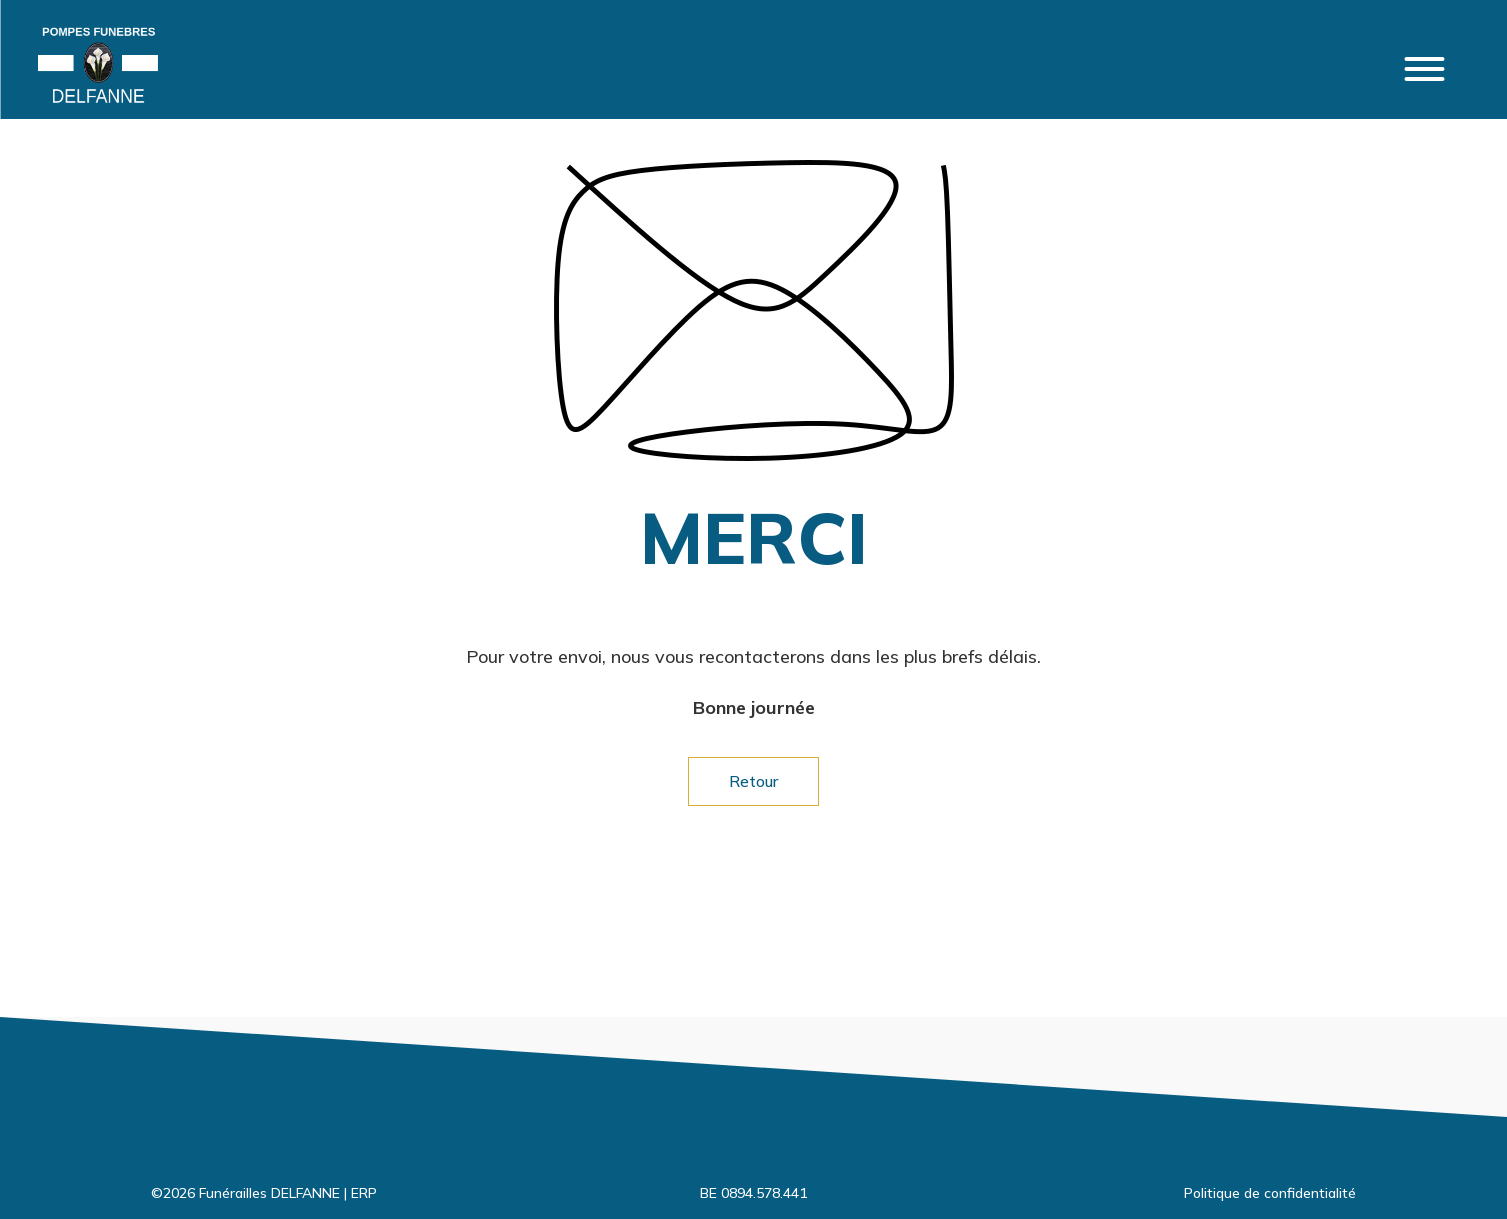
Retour (753, 781)
